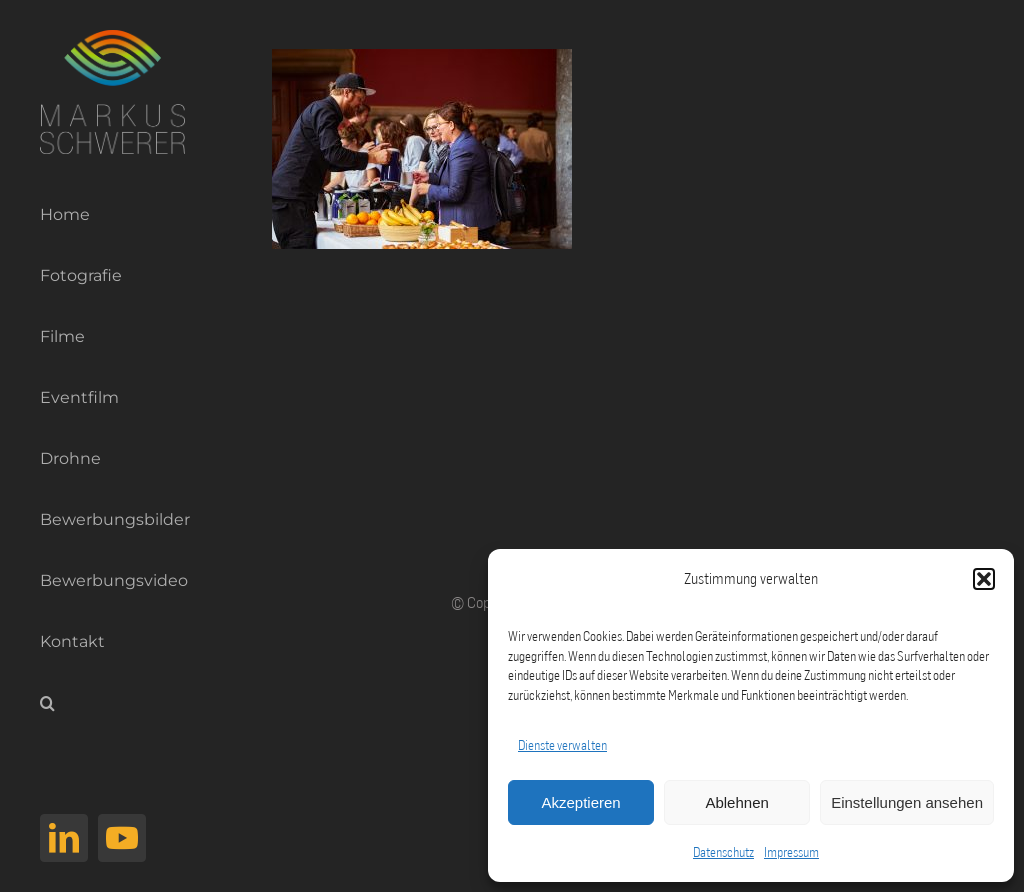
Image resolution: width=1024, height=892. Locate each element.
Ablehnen (736, 802)
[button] (984, 579)
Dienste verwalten (562, 745)
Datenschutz (723, 852)
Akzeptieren (580, 802)
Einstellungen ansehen (907, 802)
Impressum (791, 852)
